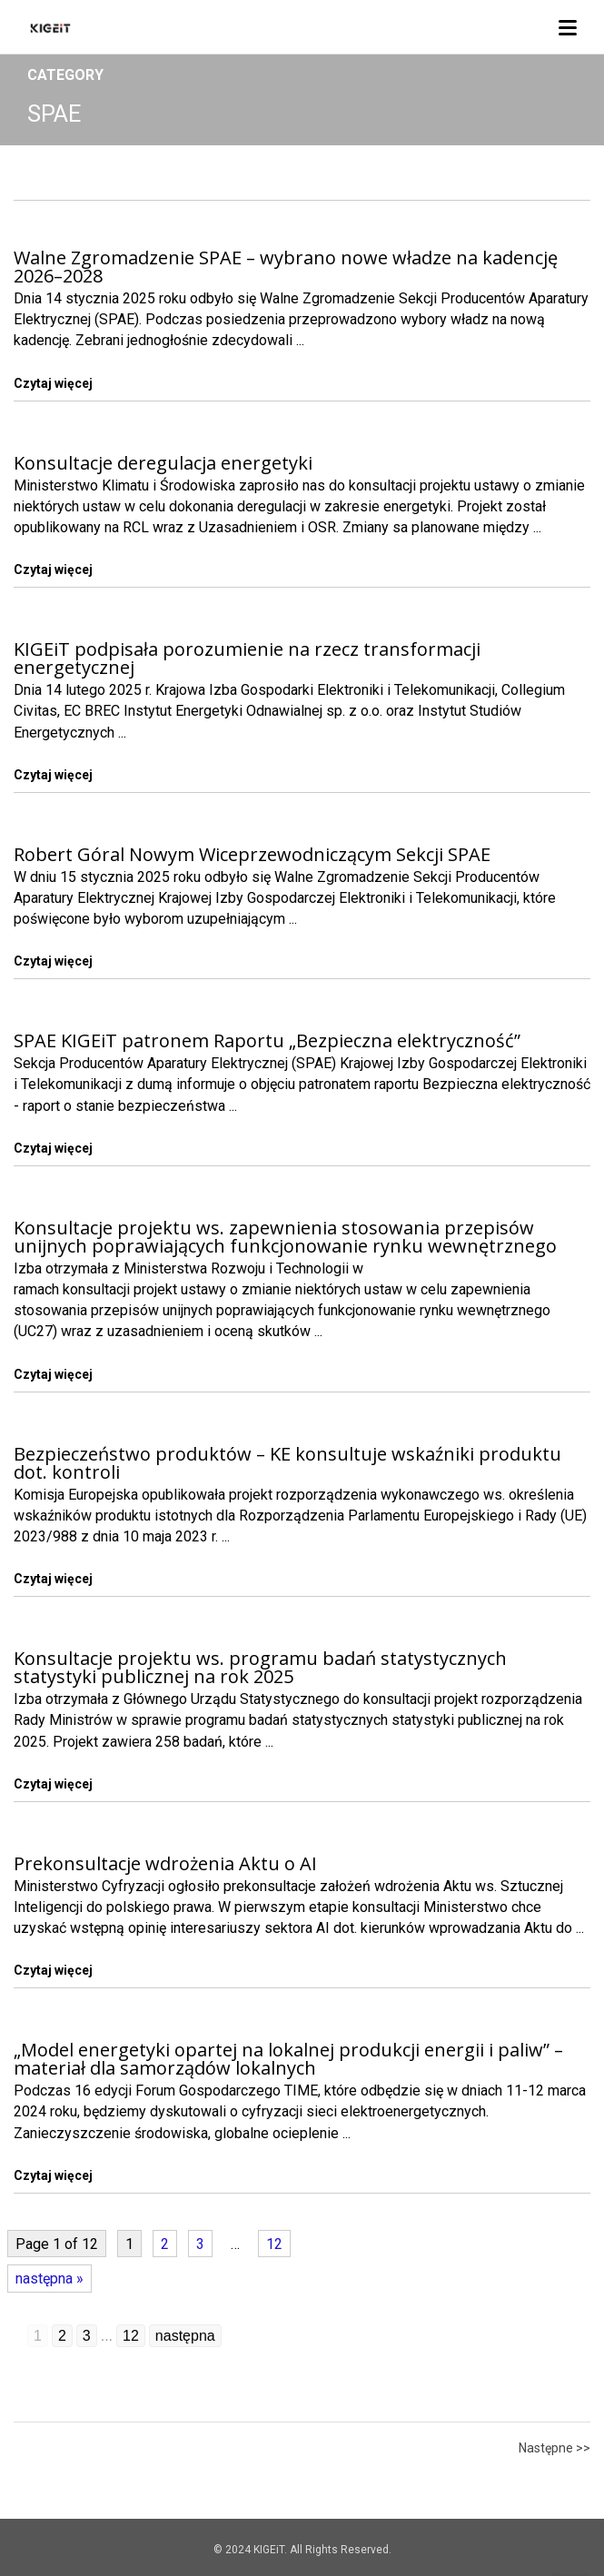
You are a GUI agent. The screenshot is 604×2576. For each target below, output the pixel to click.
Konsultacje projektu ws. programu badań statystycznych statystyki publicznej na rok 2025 (260, 1667)
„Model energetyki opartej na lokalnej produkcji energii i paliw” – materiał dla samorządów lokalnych (288, 2058)
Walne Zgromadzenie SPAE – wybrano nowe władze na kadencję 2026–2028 (286, 266)
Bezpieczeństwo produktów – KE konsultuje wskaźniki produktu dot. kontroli (287, 1463)
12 (274, 2244)
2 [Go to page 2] (62, 2335)
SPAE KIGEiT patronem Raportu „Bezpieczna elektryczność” (267, 1040)
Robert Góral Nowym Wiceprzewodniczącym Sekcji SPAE (252, 854)
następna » (49, 2278)
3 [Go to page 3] (87, 2335)
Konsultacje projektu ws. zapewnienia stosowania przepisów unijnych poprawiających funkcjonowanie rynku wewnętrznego (285, 1236)
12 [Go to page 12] (131, 2335)
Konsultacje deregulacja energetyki (163, 463)
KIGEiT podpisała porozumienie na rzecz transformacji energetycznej (247, 658)
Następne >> (554, 2448)
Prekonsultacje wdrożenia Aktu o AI (165, 1863)
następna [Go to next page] (185, 2335)
